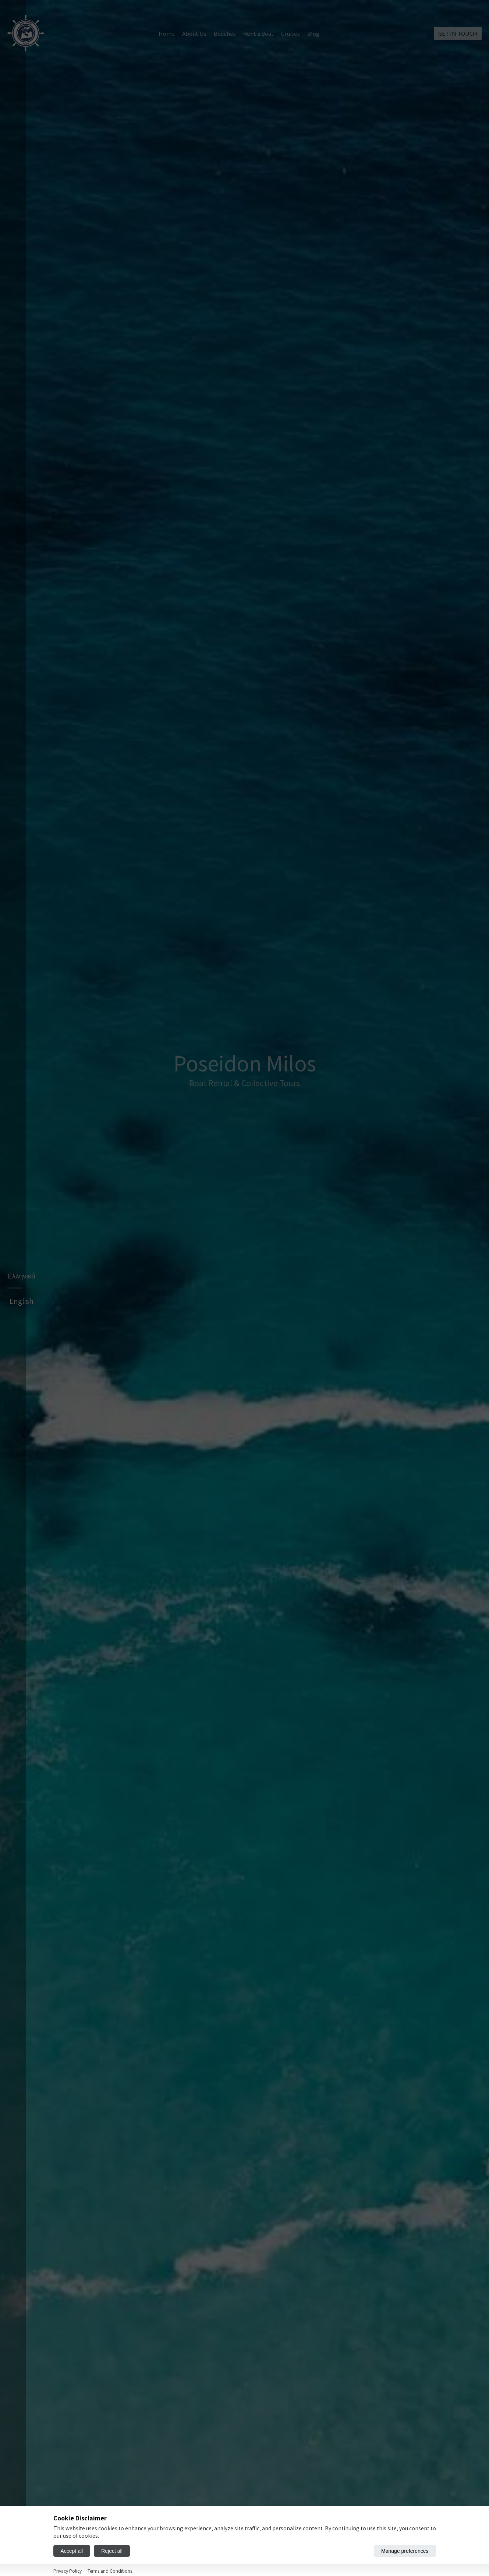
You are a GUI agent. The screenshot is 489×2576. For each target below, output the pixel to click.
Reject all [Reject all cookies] (112, 2551)
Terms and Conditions (110, 2571)
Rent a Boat (258, 33)
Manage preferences (404, 2551)
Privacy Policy (67, 2571)
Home (167, 33)
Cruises (290, 33)
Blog (313, 33)
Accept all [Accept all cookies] (72, 2551)
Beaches (225, 33)
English (21, 1415)
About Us (194, 33)
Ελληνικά (21, 1390)
